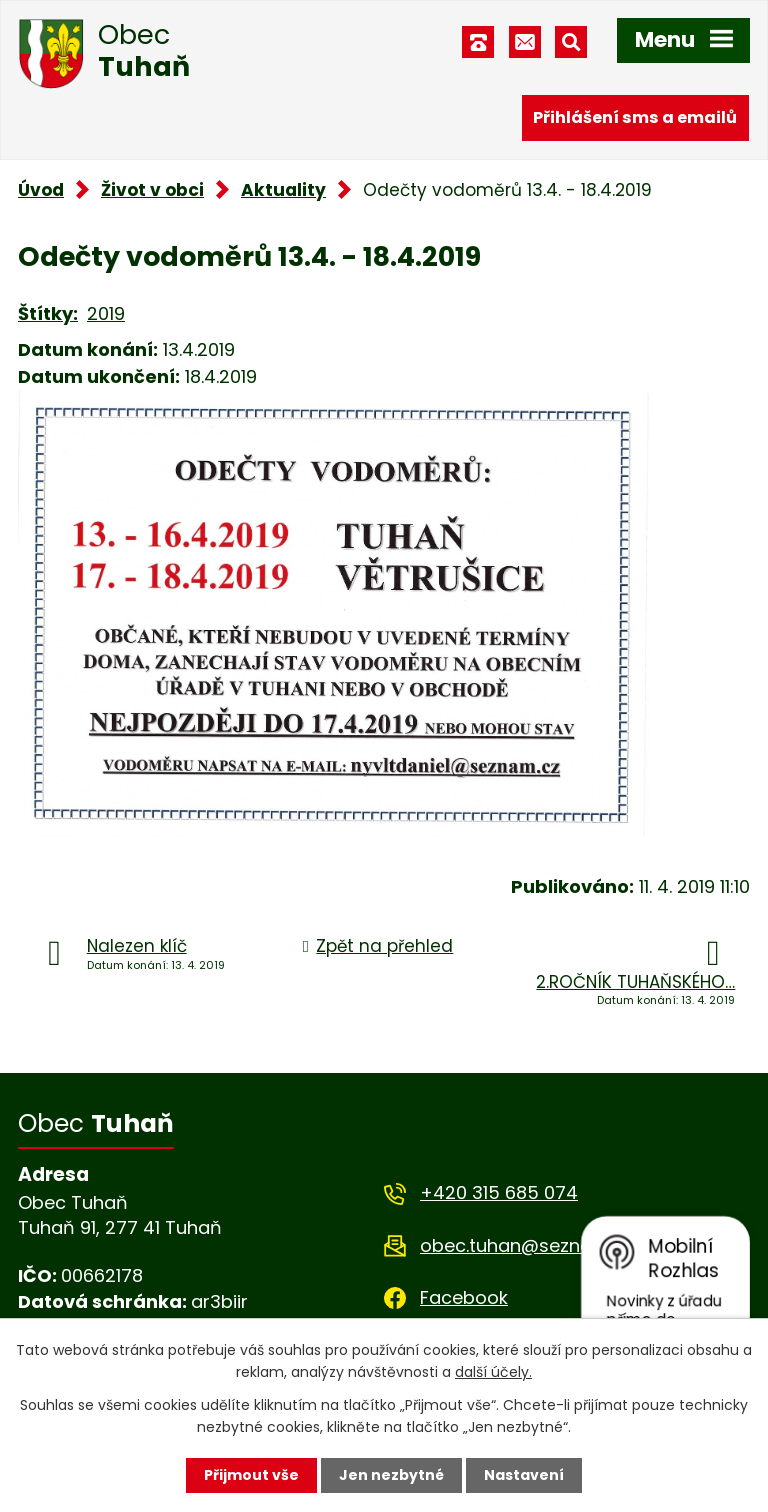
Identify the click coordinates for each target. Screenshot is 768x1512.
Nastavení (524, 1475)
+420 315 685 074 (499, 1192)
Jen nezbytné (391, 1475)
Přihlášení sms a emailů (635, 117)
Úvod (41, 190)
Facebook (464, 1297)
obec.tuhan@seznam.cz (526, 1245)
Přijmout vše (251, 1475)
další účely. (493, 1372)
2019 (106, 313)
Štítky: (48, 313)
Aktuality (283, 190)
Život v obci (152, 190)
